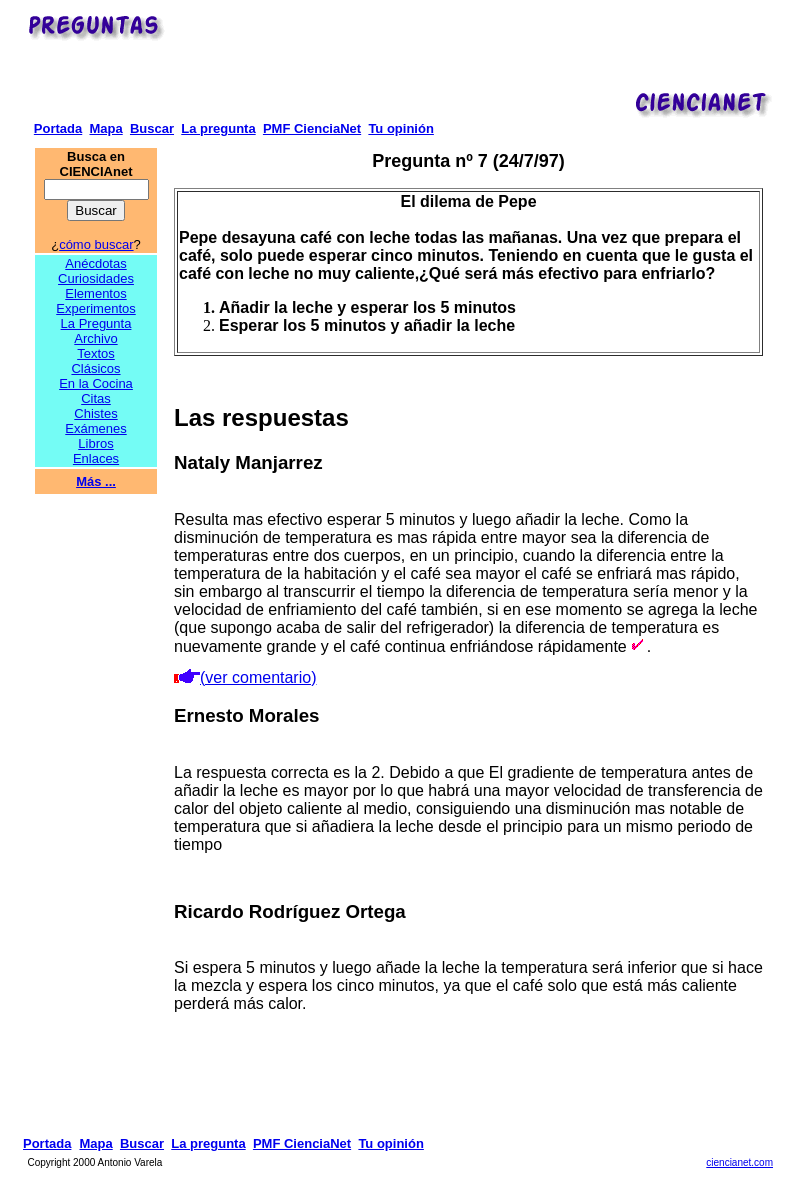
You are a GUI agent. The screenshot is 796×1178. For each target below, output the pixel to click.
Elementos (95, 293)
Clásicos (95, 368)
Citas (96, 398)
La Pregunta (96, 323)
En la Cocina (96, 383)
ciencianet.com (739, 1162)
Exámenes (95, 428)
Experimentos (95, 308)
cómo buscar (96, 244)
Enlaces (96, 458)
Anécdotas (95, 263)
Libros (95, 443)
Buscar (152, 128)
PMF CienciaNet (312, 128)
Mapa (105, 128)
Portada (58, 128)
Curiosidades (96, 278)
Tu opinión (400, 128)
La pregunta (218, 128)
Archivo (95, 338)
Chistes (95, 413)
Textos (96, 353)
